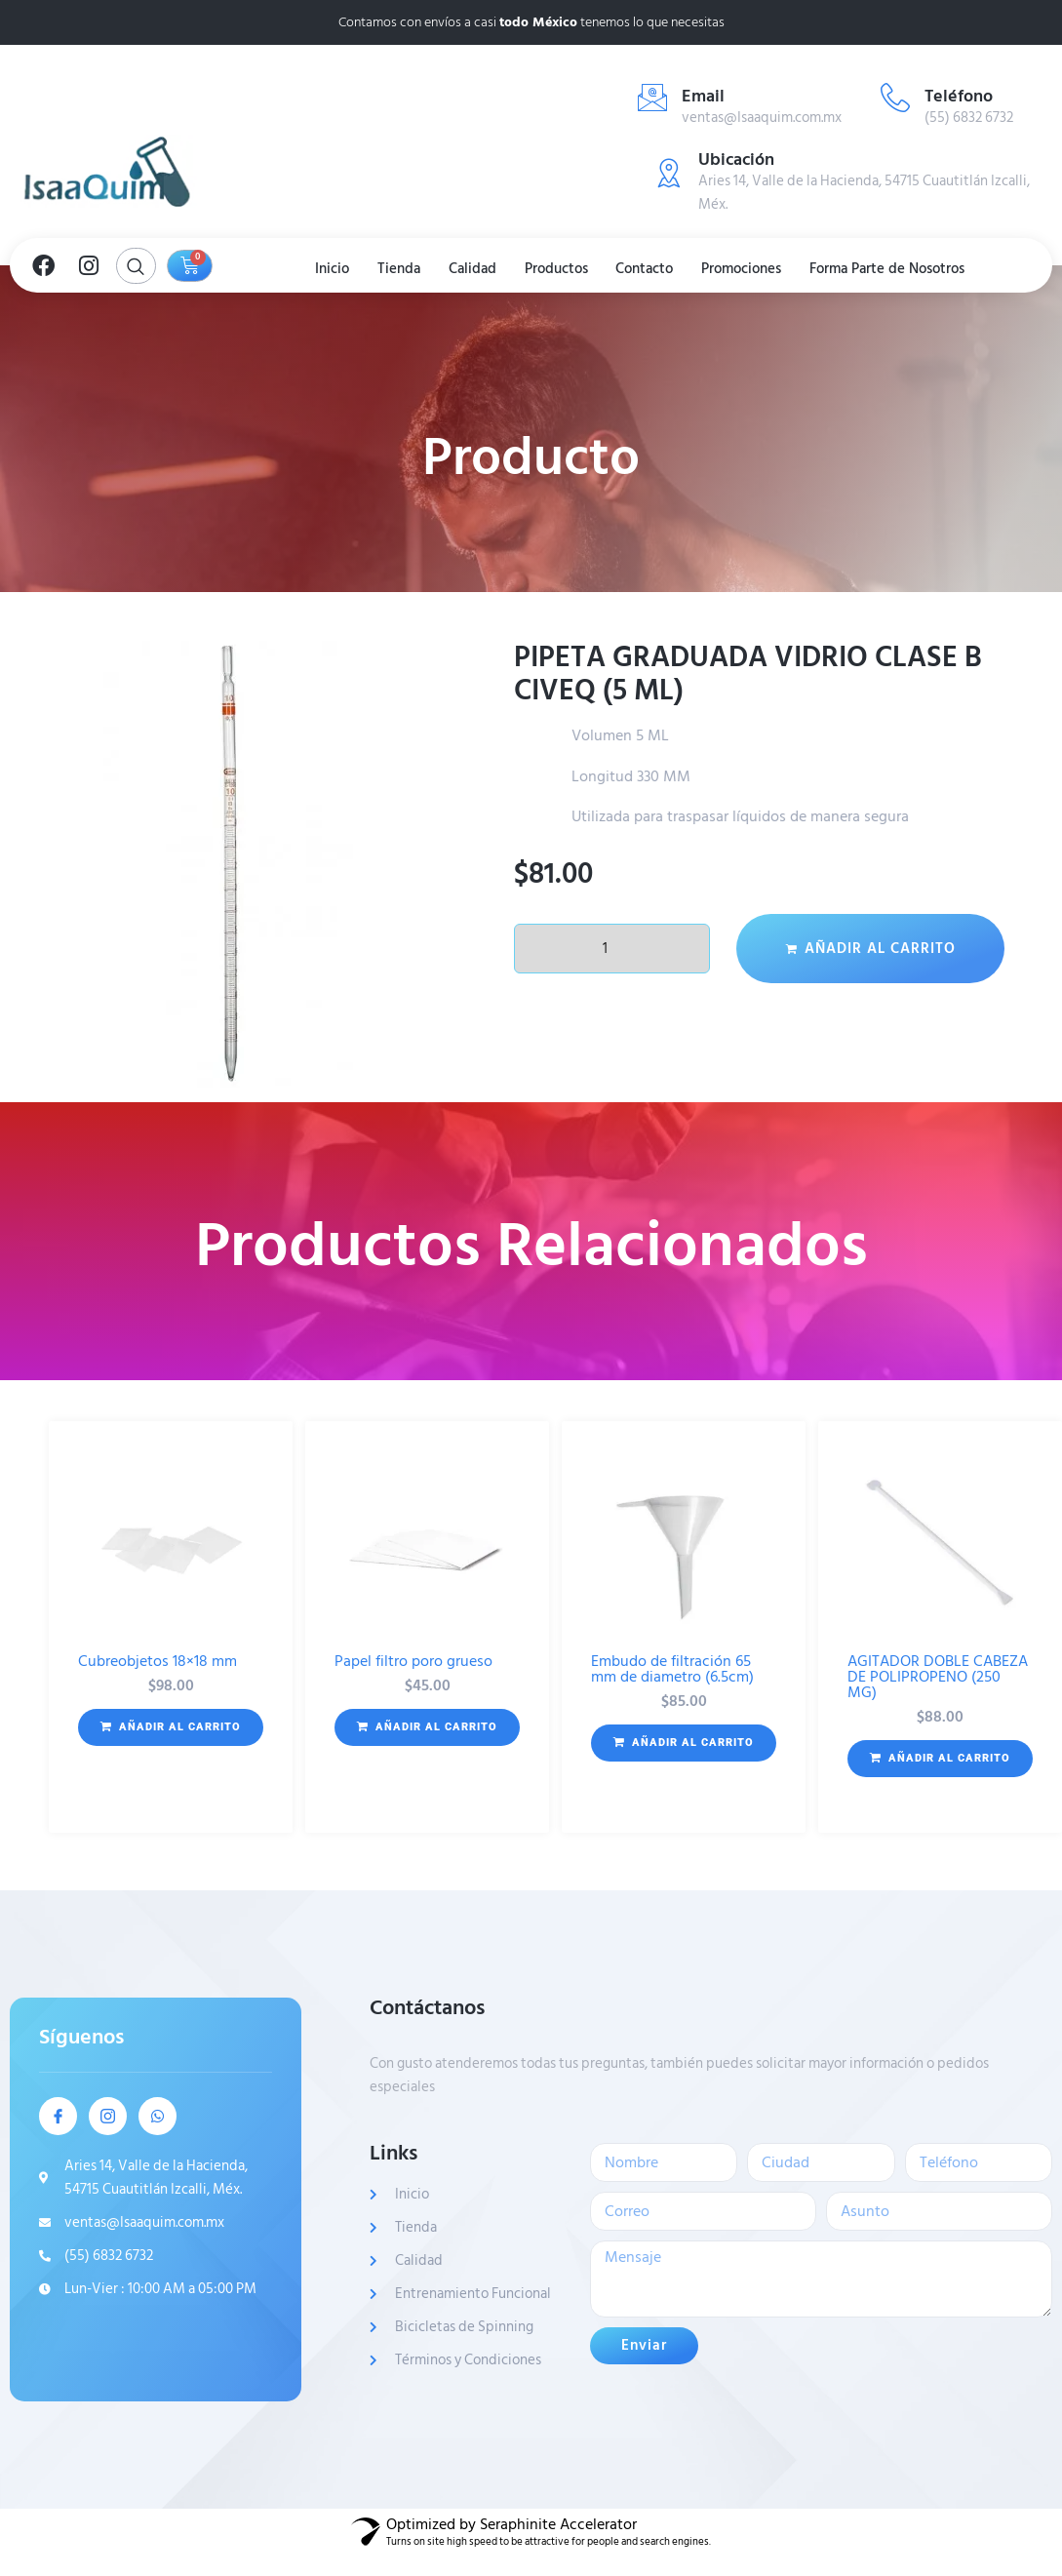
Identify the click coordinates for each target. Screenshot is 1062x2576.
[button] (170, 1727)
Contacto (649, 268)
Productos (557, 268)
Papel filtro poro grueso (413, 1661)
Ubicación (736, 159)
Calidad (470, 268)
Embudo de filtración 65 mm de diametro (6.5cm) (672, 1668)
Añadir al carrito (880, 949)
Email (703, 96)
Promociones (749, 268)
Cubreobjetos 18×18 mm (157, 1661)
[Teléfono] (895, 97)
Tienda (394, 268)
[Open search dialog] (136, 266)
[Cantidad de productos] (612, 948)
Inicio (324, 268)
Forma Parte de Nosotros (897, 268)
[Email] (652, 97)
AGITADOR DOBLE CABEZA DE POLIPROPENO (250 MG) (937, 1676)
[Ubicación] (669, 172)
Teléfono (958, 96)
